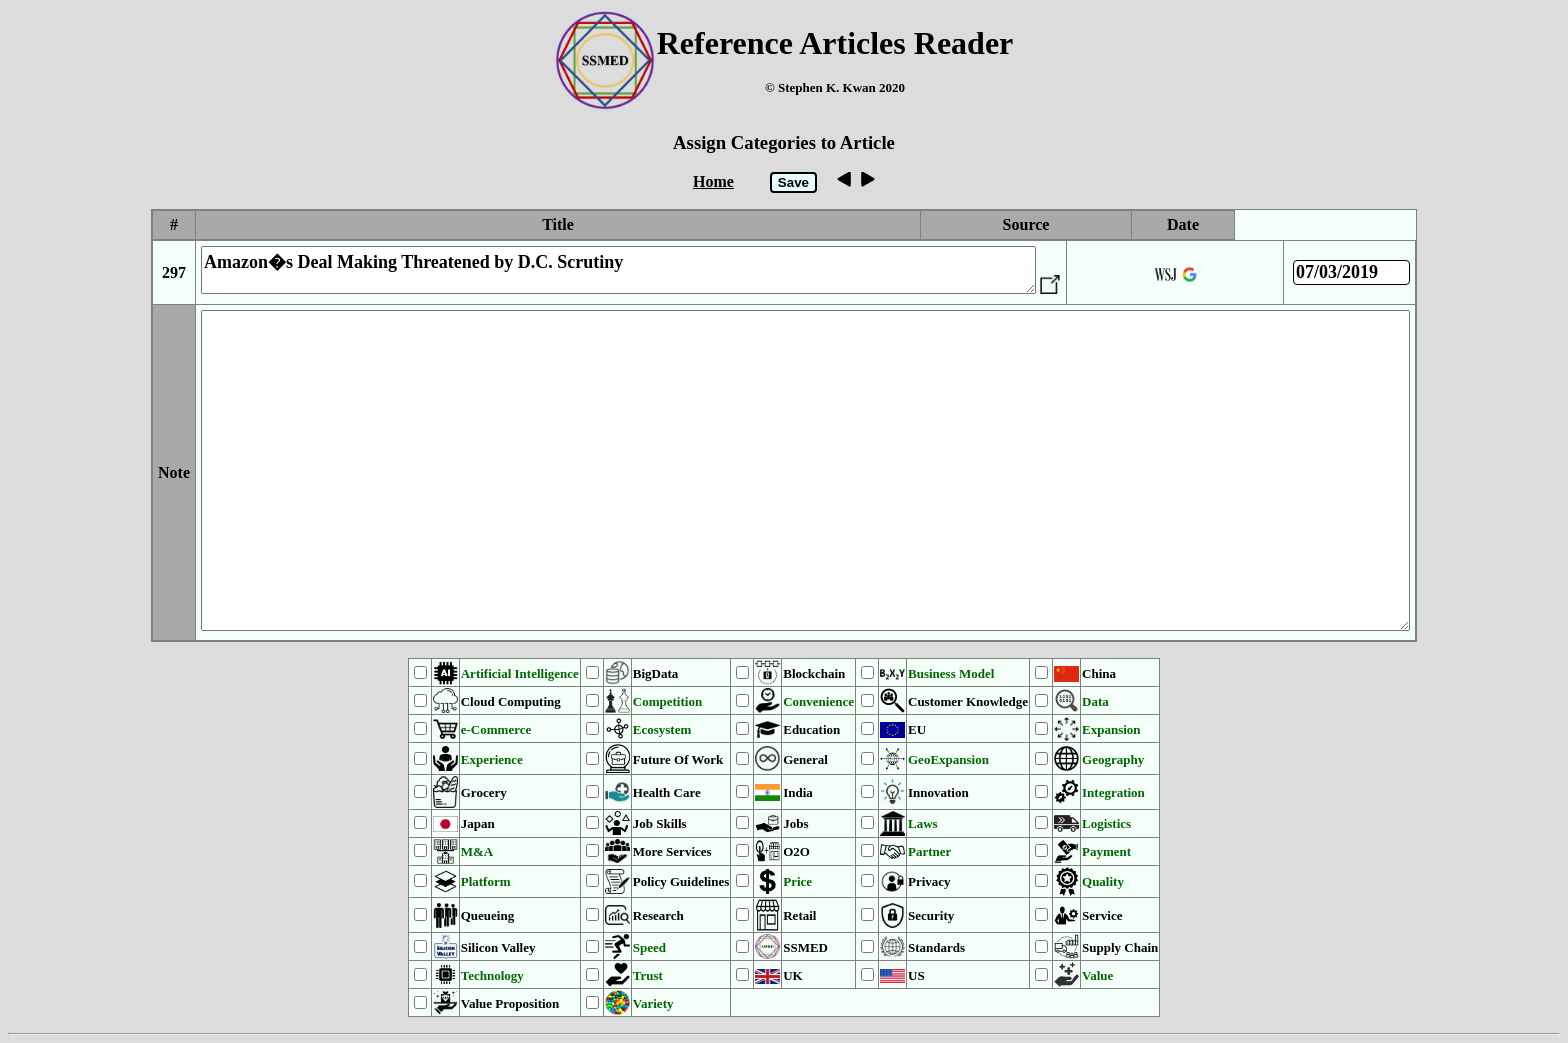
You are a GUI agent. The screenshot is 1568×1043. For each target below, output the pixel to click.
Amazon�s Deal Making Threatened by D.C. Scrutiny (618, 270)
